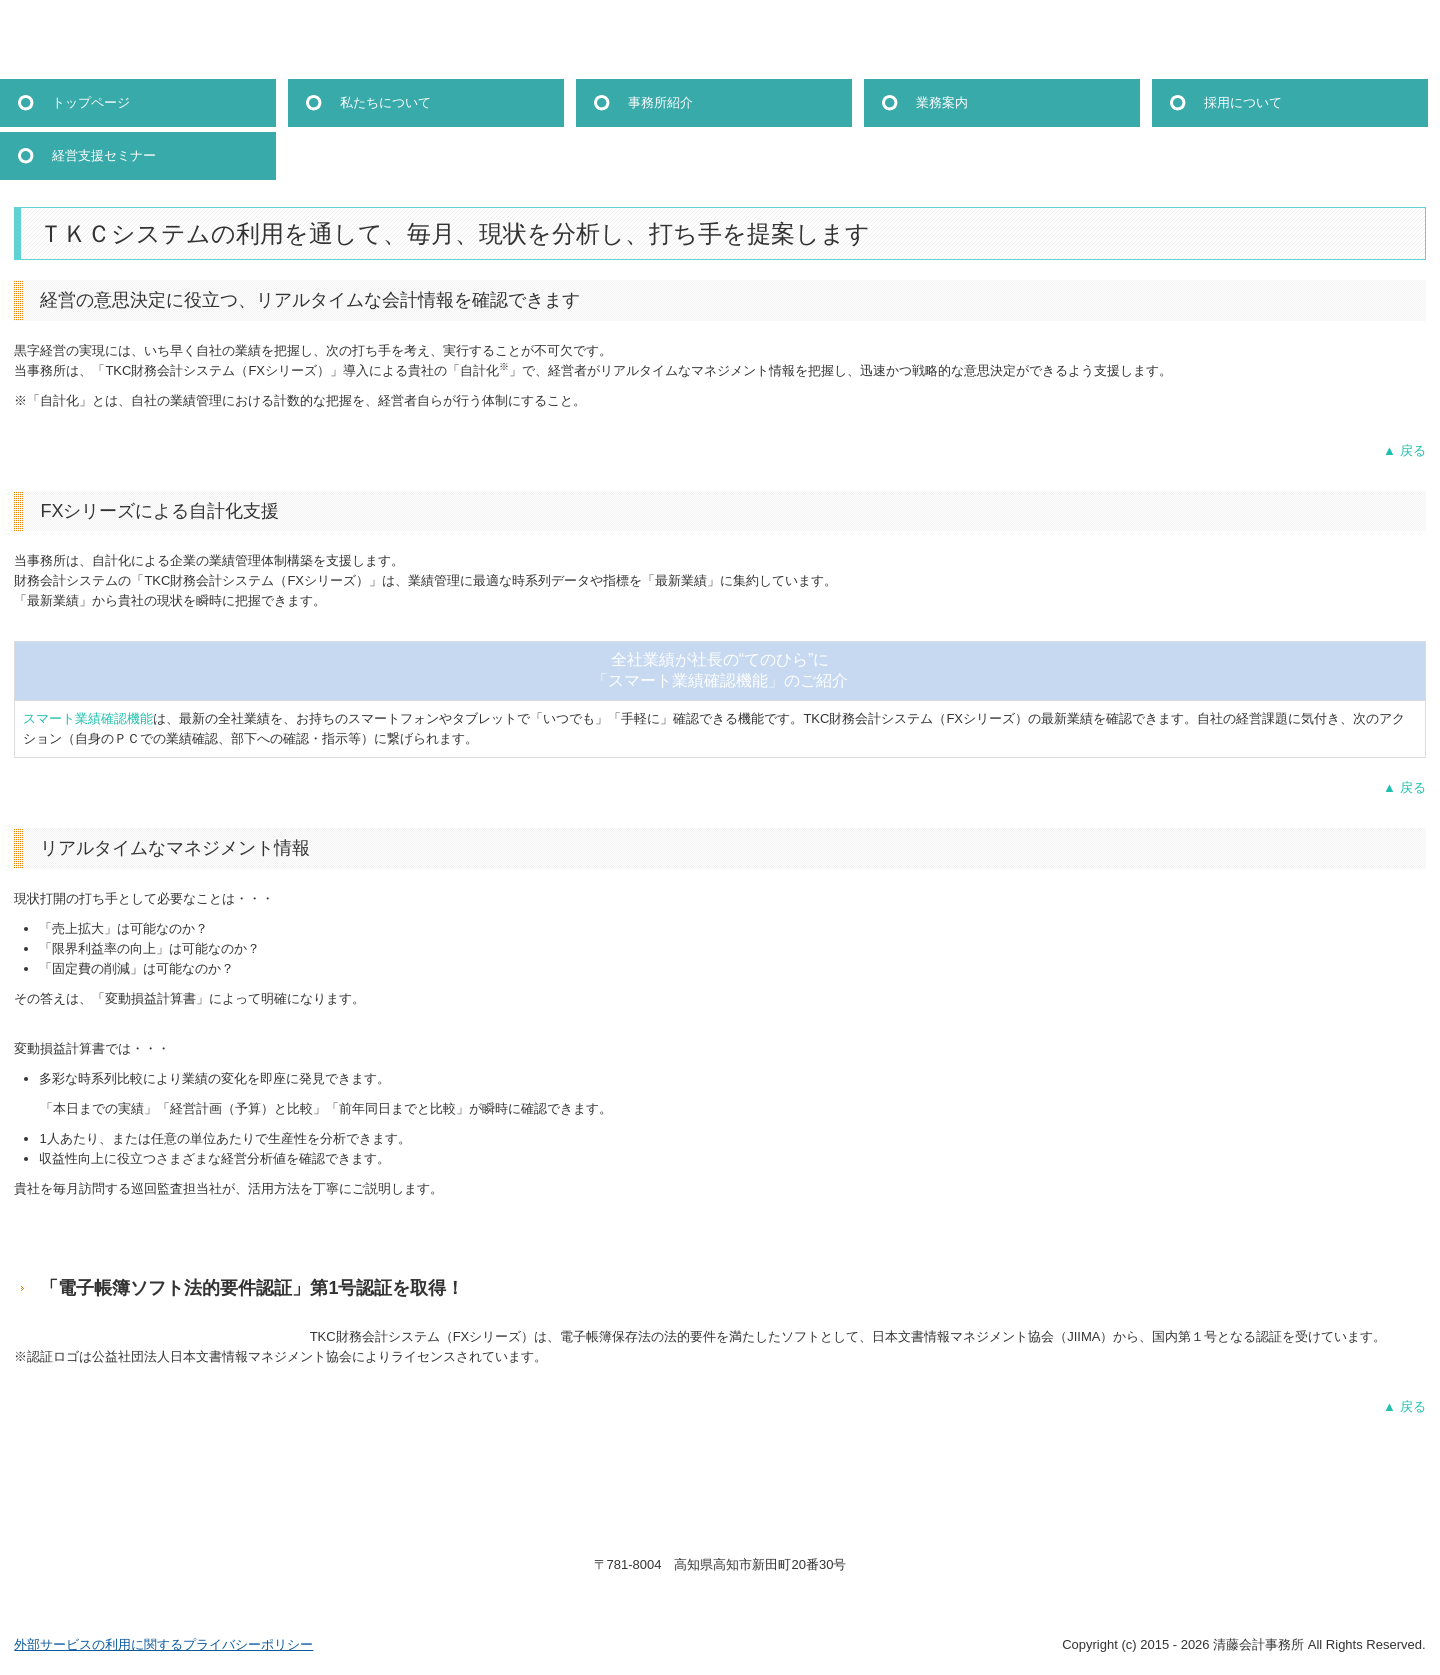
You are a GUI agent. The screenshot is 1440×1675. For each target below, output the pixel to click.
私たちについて (385, 102)
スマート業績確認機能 (88, 718)
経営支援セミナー (104, 155)
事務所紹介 (660, 102)
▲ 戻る (1404, 450)
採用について (1243, 102)
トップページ (91, 102)
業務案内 (942, 102)
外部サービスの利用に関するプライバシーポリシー (163, 1644)
